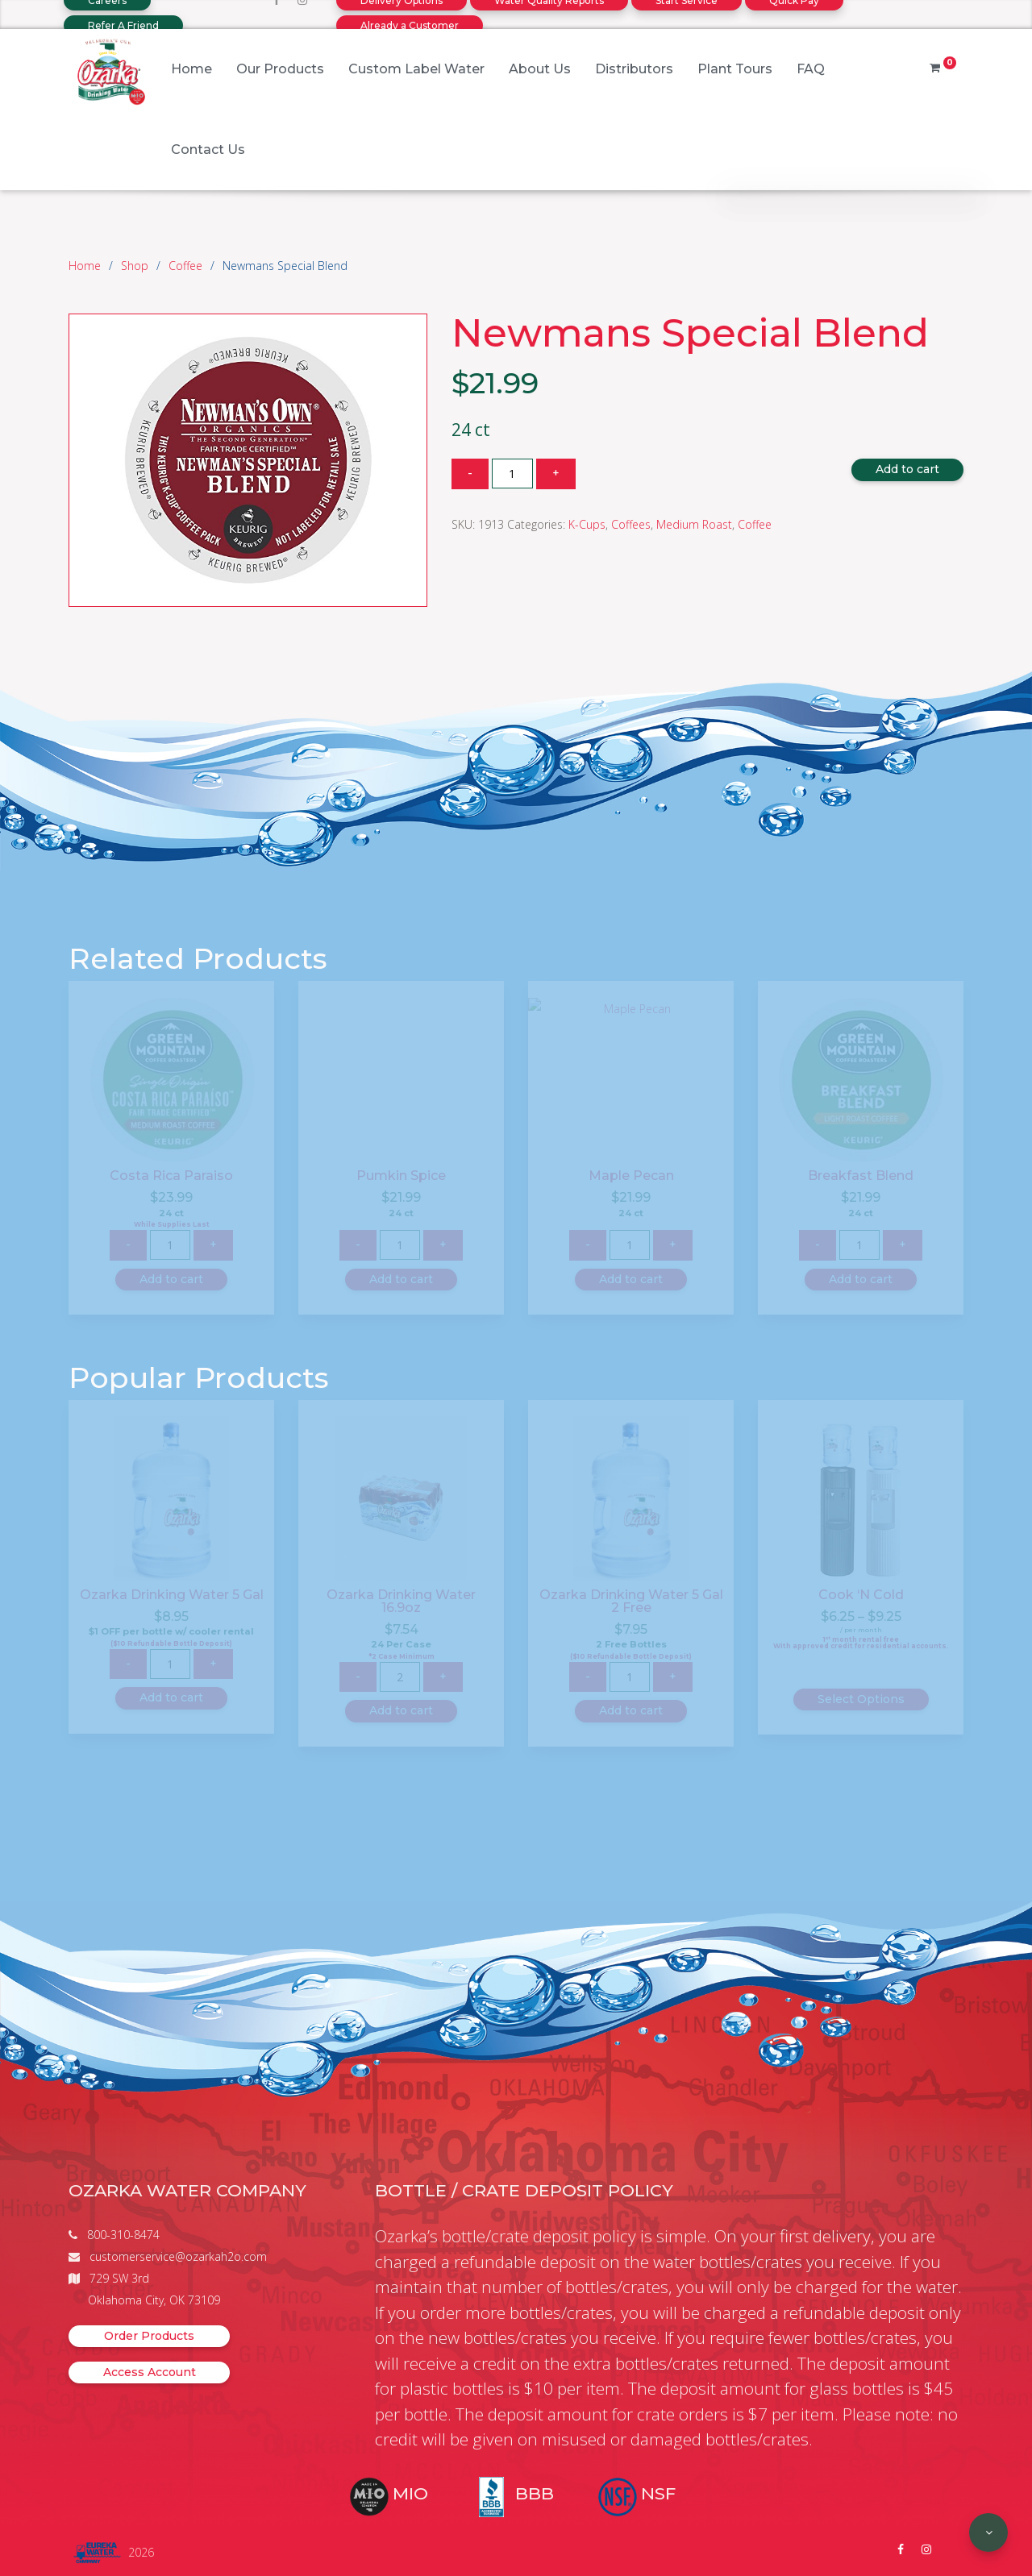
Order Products (149, 2336)
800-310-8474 (123, 2234)
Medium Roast (694, 524)
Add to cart (907, 469)
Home (191, 69)
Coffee (185, 265)
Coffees (631, 524)
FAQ (811, 69)
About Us (540, 69)
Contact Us (208, 149)
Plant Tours (734, 69)
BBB (534, 2493)
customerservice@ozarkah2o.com (178, 2256)
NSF (658, 2493)
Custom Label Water (416, 69)
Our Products (280, 69)
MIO (410, 2493)
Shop (134, 265)
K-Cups (586, 524)
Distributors (634, 69)
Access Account (149, 2372)
